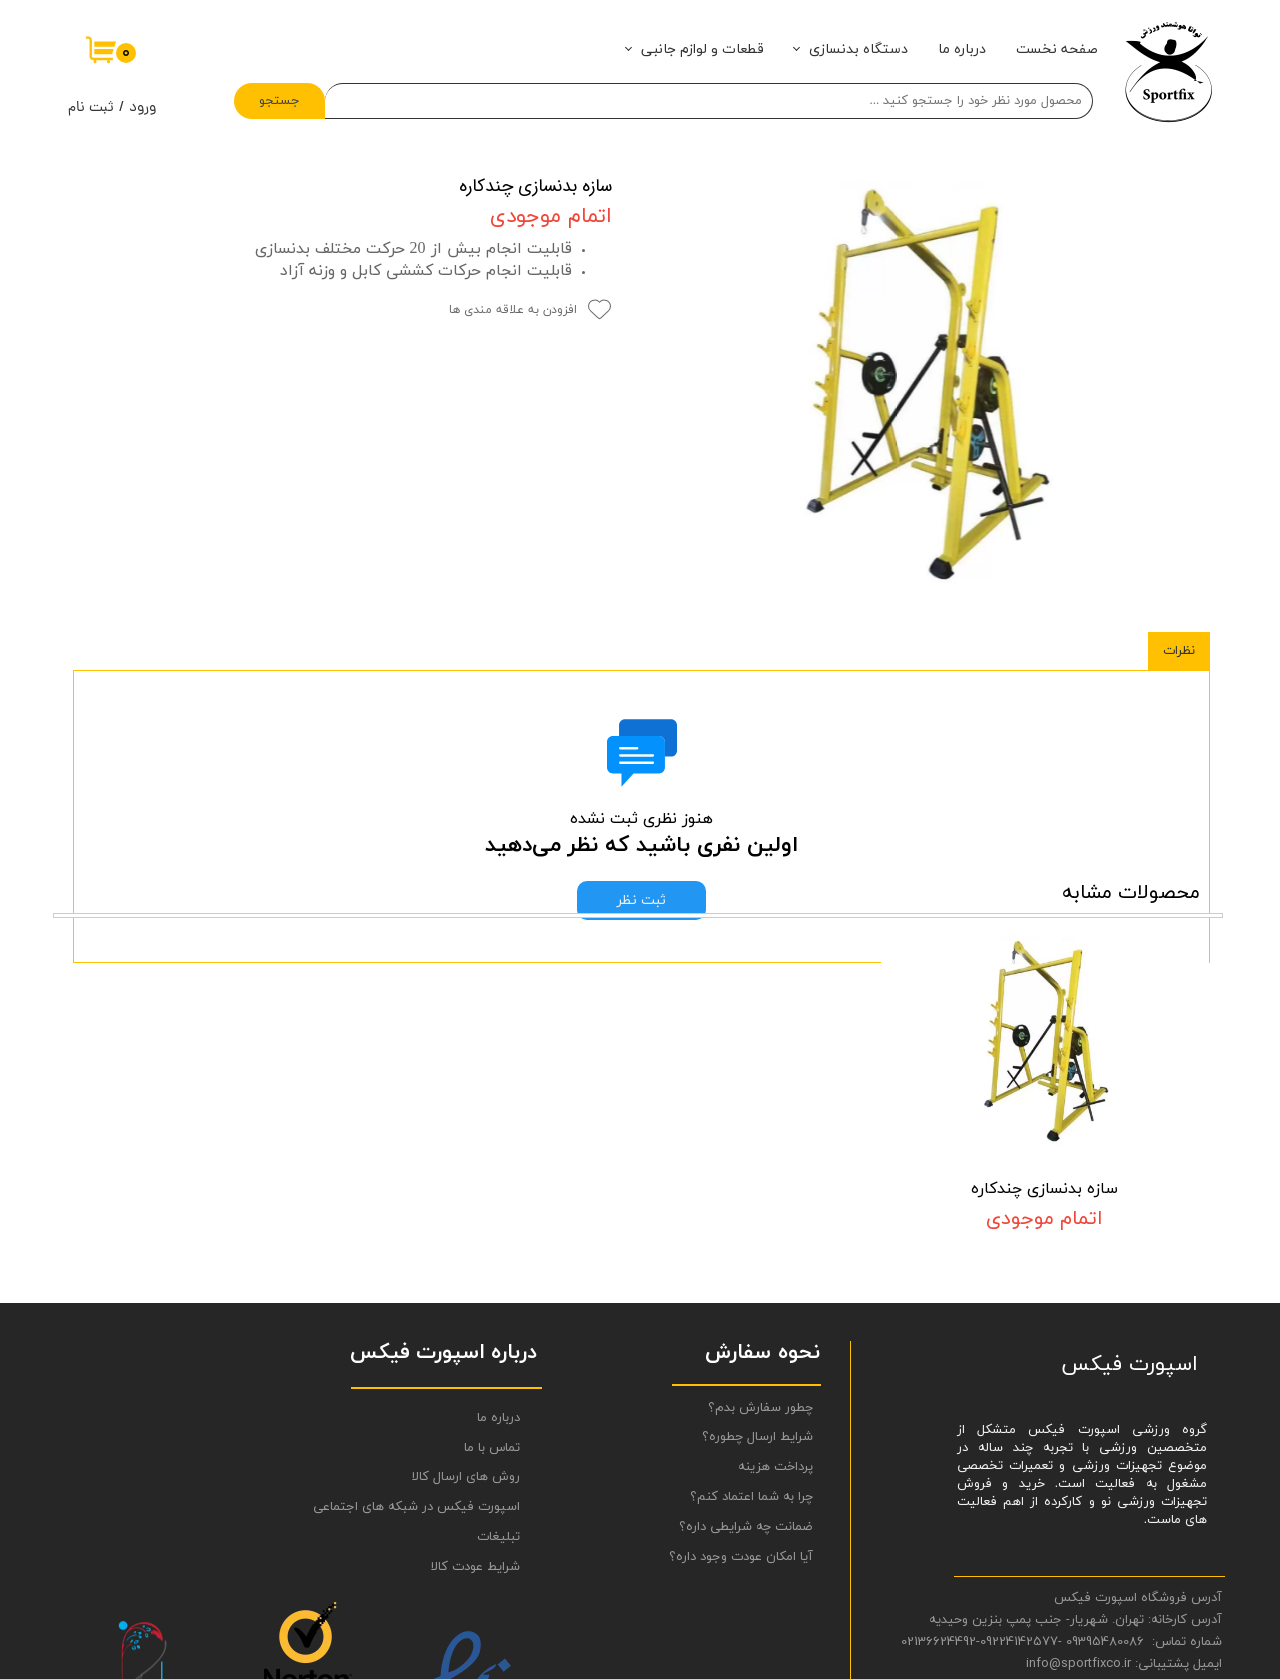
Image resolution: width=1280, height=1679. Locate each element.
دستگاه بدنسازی (858, 49)
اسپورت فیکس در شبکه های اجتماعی (440, 1331)
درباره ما (962, 49)
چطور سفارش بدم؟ (760, 1231)
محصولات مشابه (1131, 771)
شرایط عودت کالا (475, 1391)
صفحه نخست (1057, 49)
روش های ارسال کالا (466, 1301)
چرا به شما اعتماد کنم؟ (751, 1321)
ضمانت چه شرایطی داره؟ (746, 1351)
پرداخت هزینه (775, 1291)
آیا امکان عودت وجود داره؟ (741, 1381)
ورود (142, 108)
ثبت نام (91, 108)
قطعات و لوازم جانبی (702, 49)
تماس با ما (492, 1271)
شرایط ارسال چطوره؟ (757, 1261)
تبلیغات (498, 1361)
